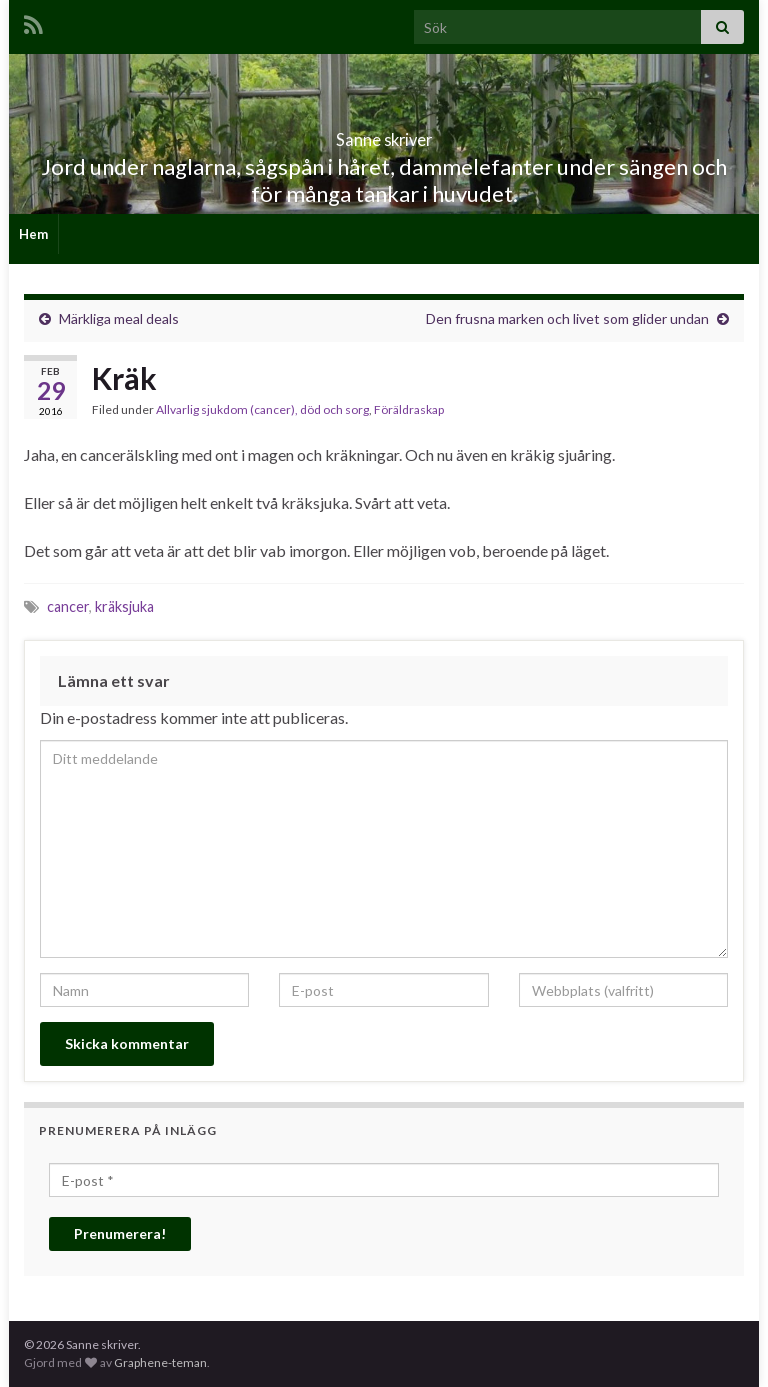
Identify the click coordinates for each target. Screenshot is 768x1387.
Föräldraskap (409, 409)
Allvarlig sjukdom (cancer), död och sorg (262, 409)
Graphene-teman (160, 1362)
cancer (68, 606)
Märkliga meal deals (119, 318)
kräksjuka (124, 606)
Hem (33, 234)
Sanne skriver (384, 133)
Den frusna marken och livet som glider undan (567, 318)
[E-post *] (384, 1180)
